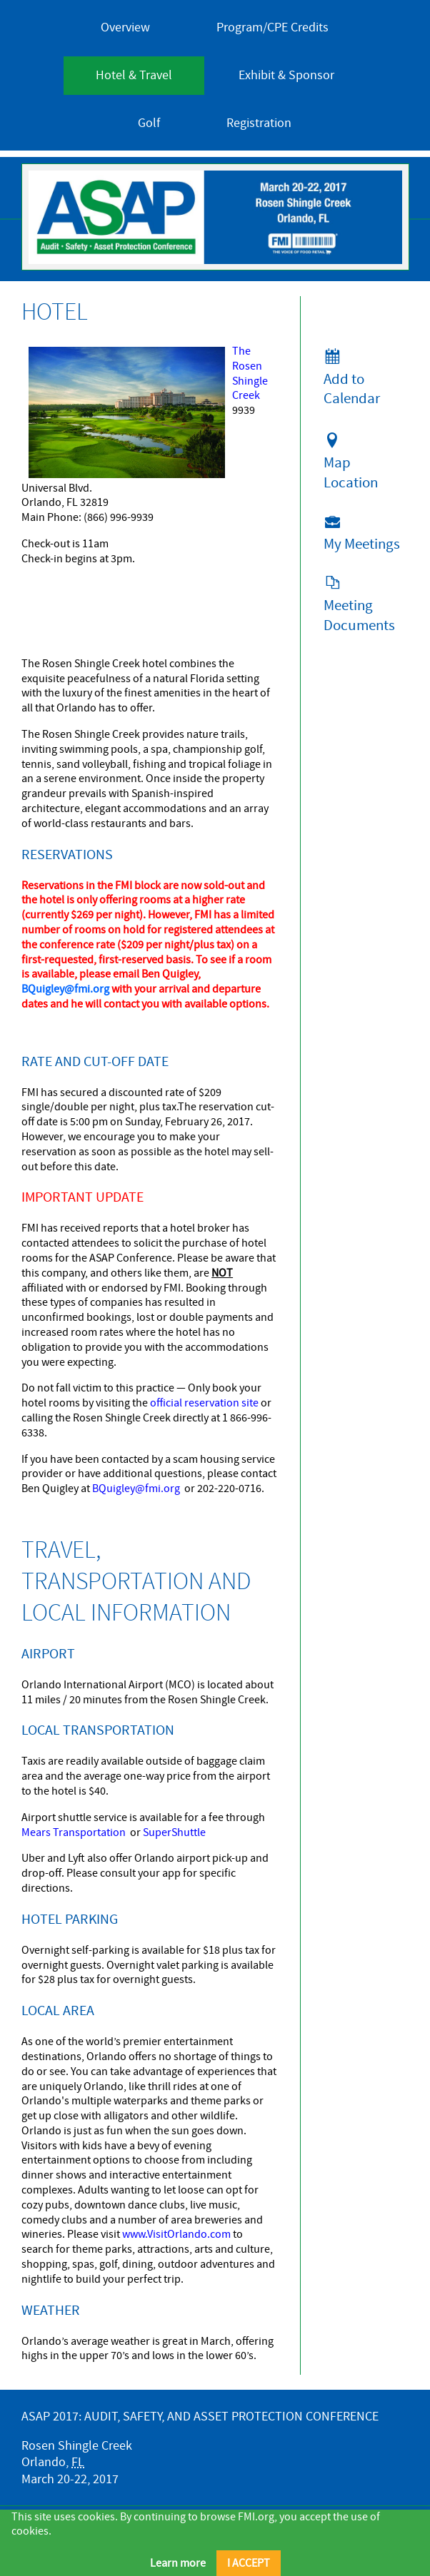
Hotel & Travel (134, 75)
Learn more (178, 2563)
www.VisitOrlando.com (176, 2234)
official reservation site (204, 1403)
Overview (125, 27)
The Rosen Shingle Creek (250, 373)
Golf (149, 123)
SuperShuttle (174, 1832)
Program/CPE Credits (272, 27)
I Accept (248, 2563)
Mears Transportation (73, 1832)
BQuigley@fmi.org (136, 1488)
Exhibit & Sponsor (286, 75)
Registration (258, 123)
